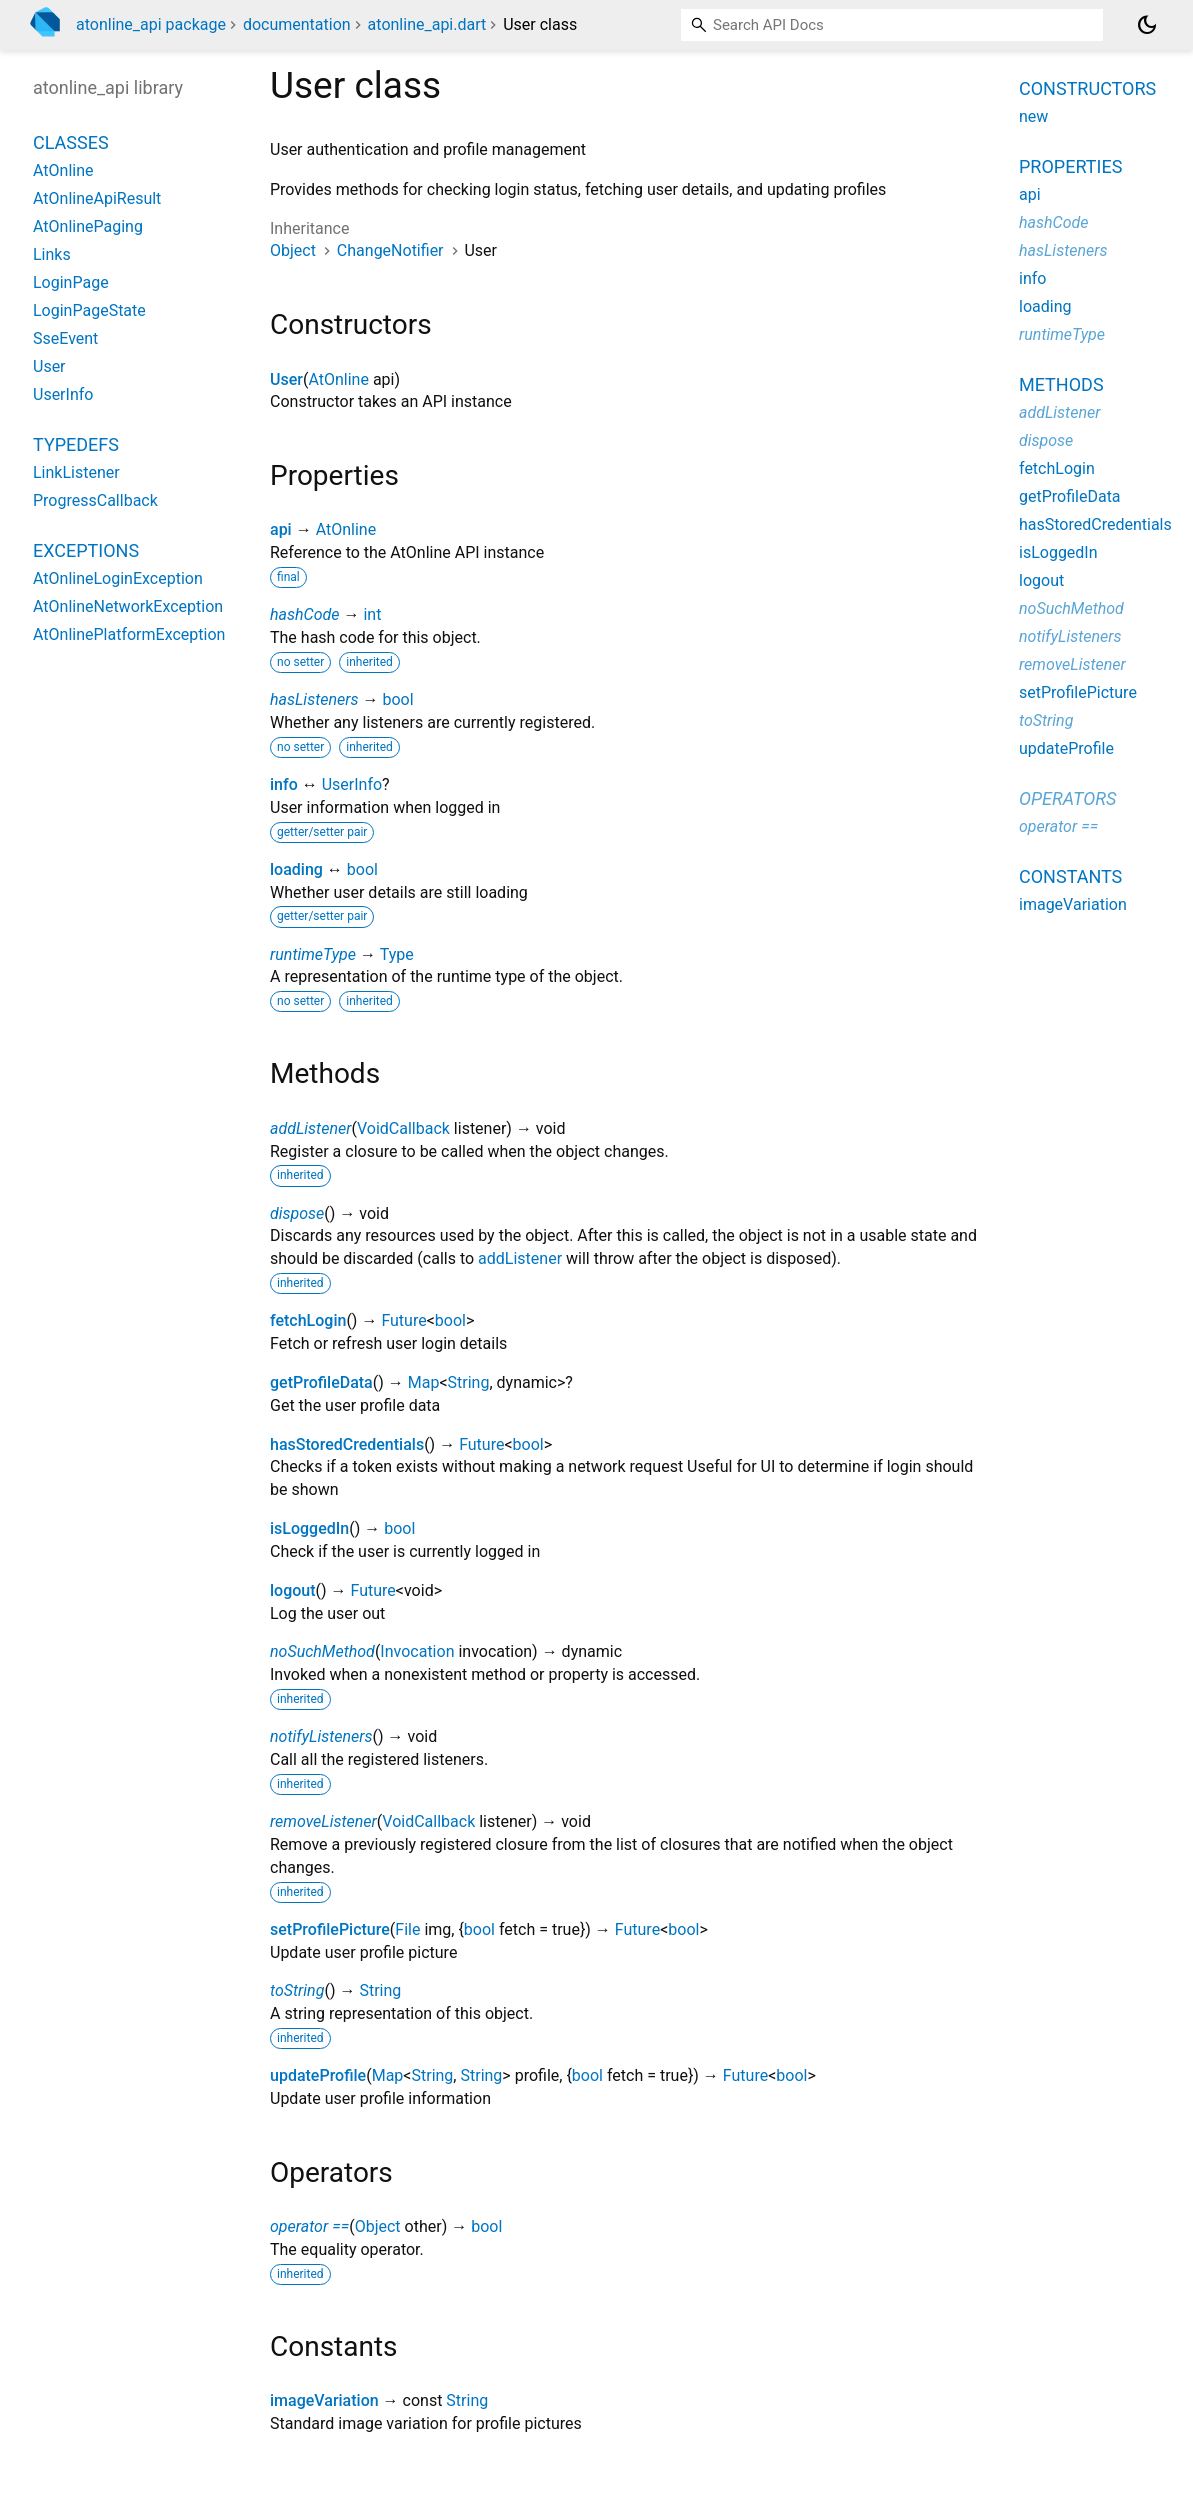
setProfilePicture (330, 1929)
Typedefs (76, 444)
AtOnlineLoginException (118, 578)
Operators (1067, 798)
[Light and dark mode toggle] (1147, 25)
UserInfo (352, 784)
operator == (309, 2226)
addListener (310, 1128)
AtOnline (338, 379)
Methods (1061, 384)
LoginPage (71, 282)
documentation (297, 24)
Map (424, 1382)
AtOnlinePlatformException (129, 634)
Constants (1070, 876)
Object (293, 250)
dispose (297, 1213)
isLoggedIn (309, 1528)
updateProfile (318, 2075)
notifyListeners (321, 1736)
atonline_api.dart (427, 24)
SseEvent (65, 338)
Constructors (1087, 88)
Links (52, 254)
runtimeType (313, 954)
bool (397, 699)
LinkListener (76, 472)
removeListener (323, 1821)
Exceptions (86, 550)
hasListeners (314, 699)
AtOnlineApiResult (97, 198)
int (372, 614)
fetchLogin (308, 1320)
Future (403, 1320)
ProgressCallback (95, 500)
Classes (71, 142)
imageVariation (324, 2400)
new (1033, 116)
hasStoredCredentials (347, 1444)
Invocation (417, 1651)
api (281, 529)
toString (297, 1990)
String (469, 1382)
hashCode (304, 614)
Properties (1070, 166)
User (286, 379)
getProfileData (321, 1382)
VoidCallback (403, 1128)
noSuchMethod (322, 1651)
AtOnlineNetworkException (128, 606)
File (407, 1929)
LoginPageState (89, 310)
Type (397, 954)
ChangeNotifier (390, 250)
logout (293, 1590)
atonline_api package (151, 24)
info (284, 784)
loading (296, 869)
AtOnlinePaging (88, 226)
